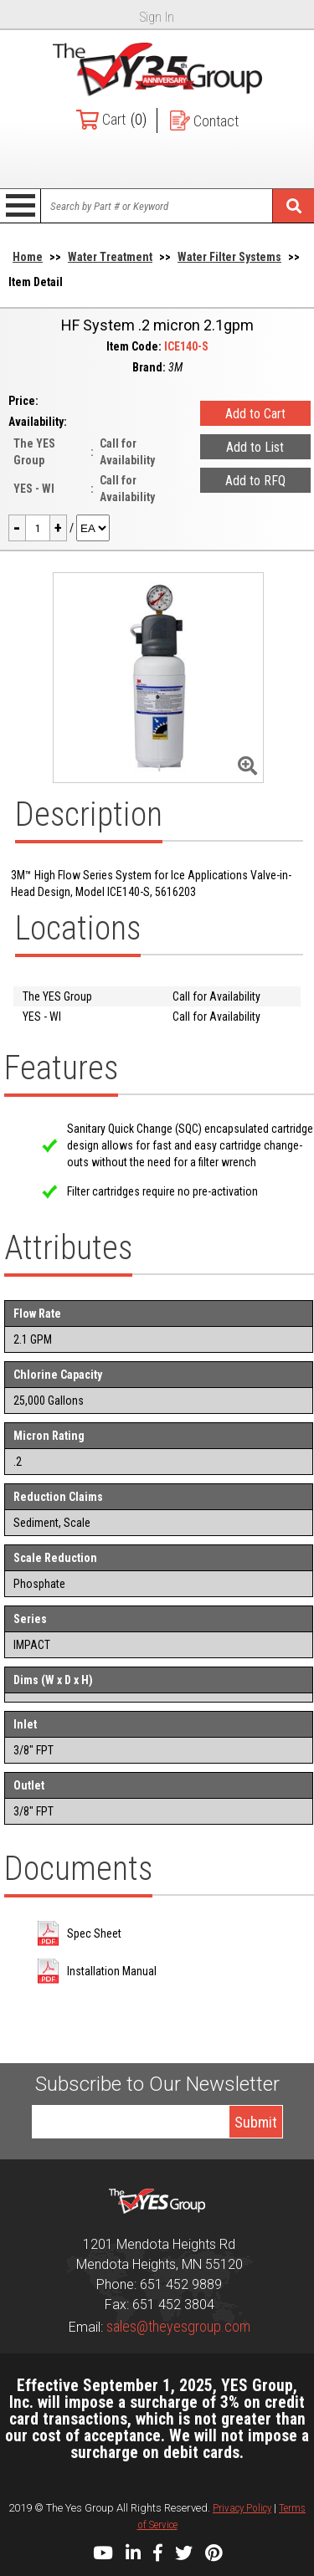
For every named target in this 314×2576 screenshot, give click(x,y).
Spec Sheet (94, 1933)
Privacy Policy (242, 2508)
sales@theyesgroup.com (178, 2326)
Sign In (157, 17)
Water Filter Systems (229, 257)
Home (28, 257)
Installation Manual (112, 1971)
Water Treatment (110, 257)
